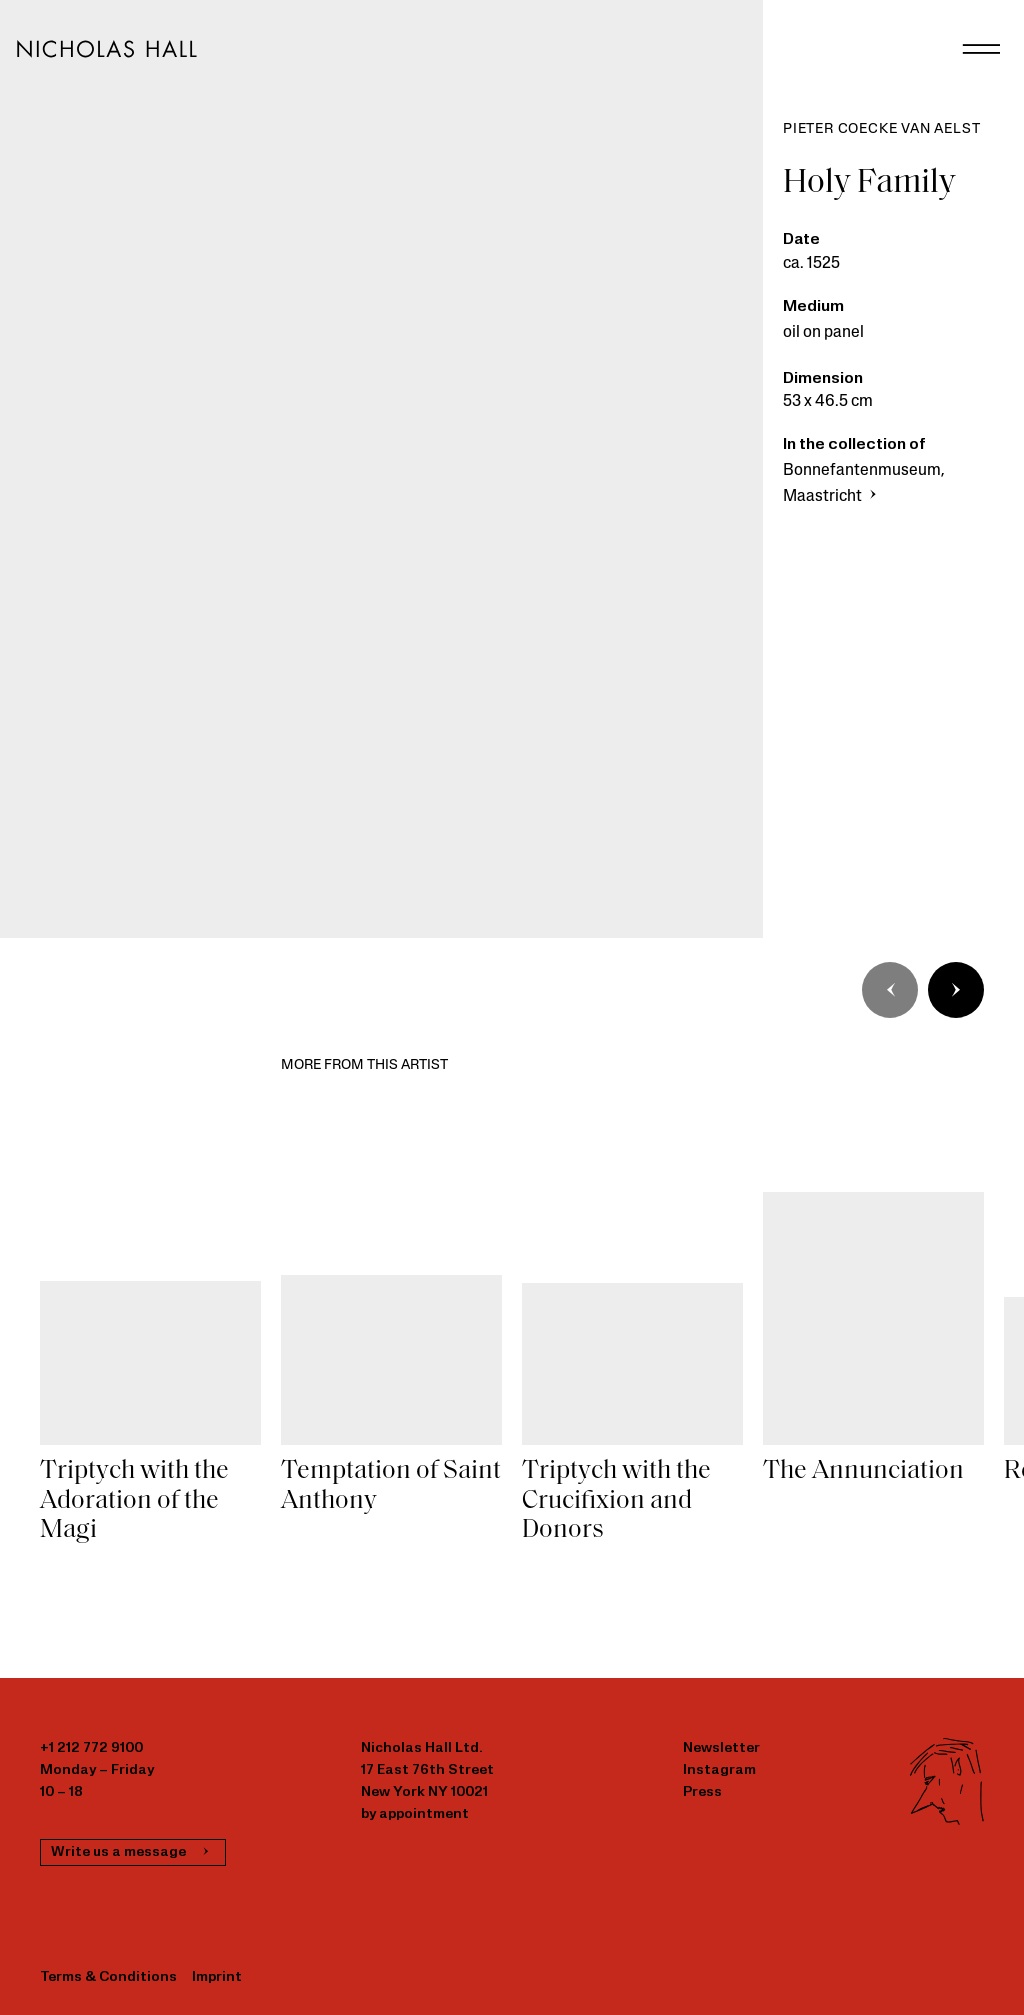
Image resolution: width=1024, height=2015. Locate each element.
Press (702, 1792)
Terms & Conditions (108, 1977)
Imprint (217, 1977)
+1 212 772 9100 (91, 1748)
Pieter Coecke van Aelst (881, 129)
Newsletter (721, 1748)
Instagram (719, 1770)
